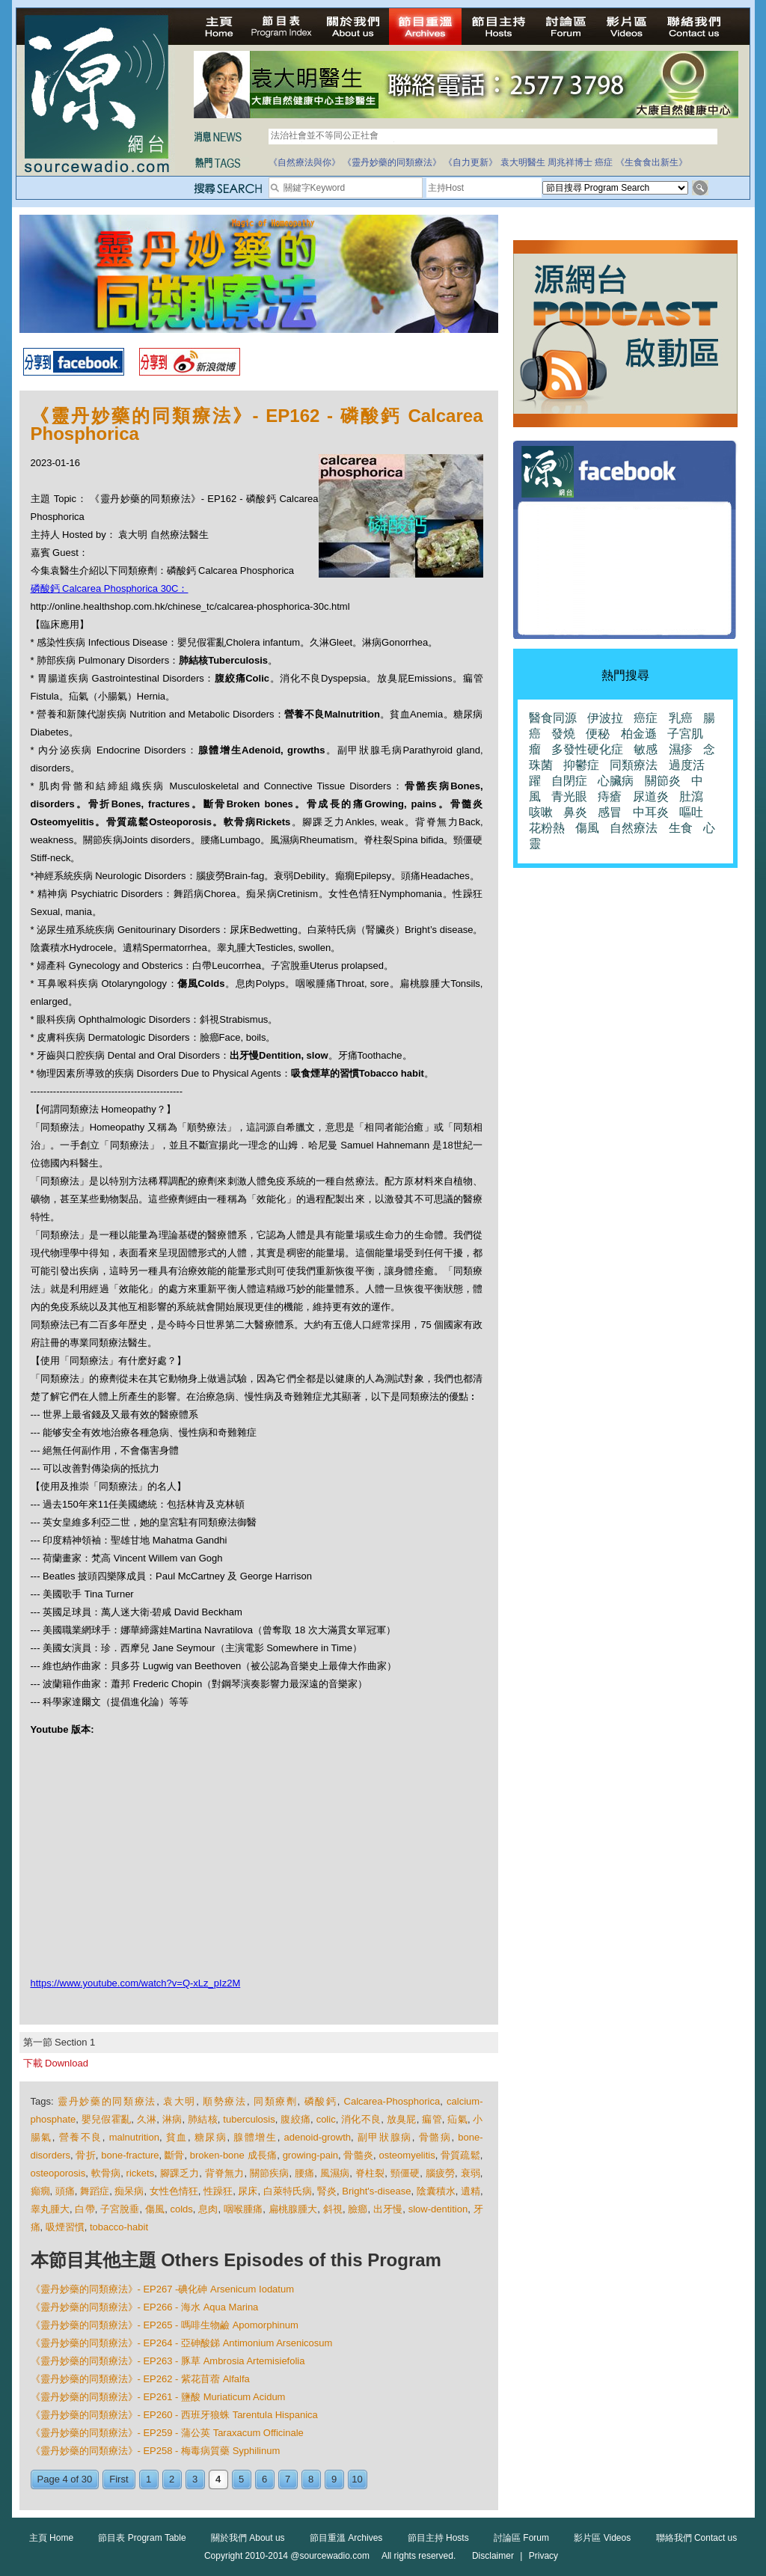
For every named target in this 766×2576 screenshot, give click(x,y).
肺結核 (203, 2119)
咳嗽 (541, 812)
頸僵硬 (405, 2173)
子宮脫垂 (120, 2209)
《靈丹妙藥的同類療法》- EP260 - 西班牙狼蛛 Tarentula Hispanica (174, 2414)
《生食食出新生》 (651, 162)
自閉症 (569, 780)
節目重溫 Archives (346, 2538)
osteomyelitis (407, 2155)
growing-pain (310, 2155)
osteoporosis (58, 2173)
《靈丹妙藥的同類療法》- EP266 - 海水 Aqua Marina (145, 2307)
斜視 (333, 2209)
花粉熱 (547, 828)
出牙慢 (387, 2209)
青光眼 (569, 796)
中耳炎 (651, 812)
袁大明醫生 (522, 162)
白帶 (84, 2209)
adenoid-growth (317, 2137)
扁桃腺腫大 (293, 2209)
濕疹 (681, 749)
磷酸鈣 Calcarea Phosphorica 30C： (110, 588)
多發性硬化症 (587, 749)
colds (182, 2209)
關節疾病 (269, 2173)
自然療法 (634, 828)
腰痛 (304, 2173)
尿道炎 (651, 796)
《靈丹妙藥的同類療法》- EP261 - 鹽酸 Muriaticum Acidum (158, 2396)
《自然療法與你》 (304, 162)
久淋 (147, 2119)
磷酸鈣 (320, 2101)
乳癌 (681, 718)
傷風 (155, 2209)
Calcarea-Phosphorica (392, 2101)
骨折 (85, 2155)
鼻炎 (575, 812)
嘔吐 (691, 812)
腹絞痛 (295, 2119)
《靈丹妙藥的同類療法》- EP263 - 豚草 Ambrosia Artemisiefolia (168, 2361)
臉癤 (357, 2209)
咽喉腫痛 (243, 2209)
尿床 (247, 2191)
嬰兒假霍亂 (106, 2119)
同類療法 (634, 765)
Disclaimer (493, 2556)
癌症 (604, 162)
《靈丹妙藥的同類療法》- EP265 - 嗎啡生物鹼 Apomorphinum (164, 2325)
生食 (681, 828)
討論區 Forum (521, 2538)
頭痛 (65, 2191)
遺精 (470, 2191)
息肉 (208, 2209)
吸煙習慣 (65, 2227)
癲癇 (40, 2191)
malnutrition (134, 2137)
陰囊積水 (436, 2191)
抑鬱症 (581, 765)
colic (326, 2119)
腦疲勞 (441, 2173)
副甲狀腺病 (385, 2137)
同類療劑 (276, 2101)
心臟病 (616, 780)
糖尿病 (210, 2137)
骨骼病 (435, 2137)
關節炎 (663, 780)
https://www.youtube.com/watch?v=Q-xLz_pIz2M (136, 1983)
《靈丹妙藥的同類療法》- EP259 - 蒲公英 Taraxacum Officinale (167, 2432)
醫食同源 (553, 718)
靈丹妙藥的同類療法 (107, 2101)
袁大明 (179, 2101)
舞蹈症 (94, 2191)
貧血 (177, 2137)
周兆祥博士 (570, 162)
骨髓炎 (358, 2155)
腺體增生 (255, 2137)
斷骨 (174, 2155)
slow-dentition (438, 2209)
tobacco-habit (119, 2227)
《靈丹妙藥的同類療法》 (392, 162)
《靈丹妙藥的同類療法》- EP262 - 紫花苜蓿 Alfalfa (140, 2378)
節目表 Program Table (142, 2538)
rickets (140, 2173)
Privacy (543, 2556)
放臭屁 (402, 2119)
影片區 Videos (602, 2538)
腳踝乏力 (180, 2173)
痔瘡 (610, 796)
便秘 (598, 733)
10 (357, 2479)
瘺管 (432, 2119)
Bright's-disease (376, 2191)
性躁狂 (218, 2191)
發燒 (563, 733)
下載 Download (55, 2063)
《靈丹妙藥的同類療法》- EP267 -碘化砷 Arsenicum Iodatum (163, 2289)
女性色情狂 (174, 2191)
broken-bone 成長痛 (233, 2155)
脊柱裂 (370, 2173)
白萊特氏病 (287, 2191)
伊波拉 (605, 718)
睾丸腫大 (50, 2209)
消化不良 (361, 2119)
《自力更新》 (470, 162)
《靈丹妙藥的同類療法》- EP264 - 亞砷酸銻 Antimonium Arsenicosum (182, 2343)
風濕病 (335, 2173)
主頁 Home (51, 2538)
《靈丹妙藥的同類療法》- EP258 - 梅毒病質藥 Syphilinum (156, 2450)
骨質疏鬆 (460, 2155)
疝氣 (457, 2119)
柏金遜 (639, 733)
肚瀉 (691, 796)
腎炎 (327, 2191)
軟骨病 (106, 2173)
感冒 (610, 812)
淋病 (172, 2119)
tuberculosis (249, 2119)
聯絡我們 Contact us (697, 2538)
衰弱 (470, 2173)
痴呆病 (129, 2191)
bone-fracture (130, 2155)
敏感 (646, 749)
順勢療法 (225, 2101)
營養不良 (80, 2137)
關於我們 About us (248, 2538)
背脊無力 (225, 2173)
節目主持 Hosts (438, 2538)
